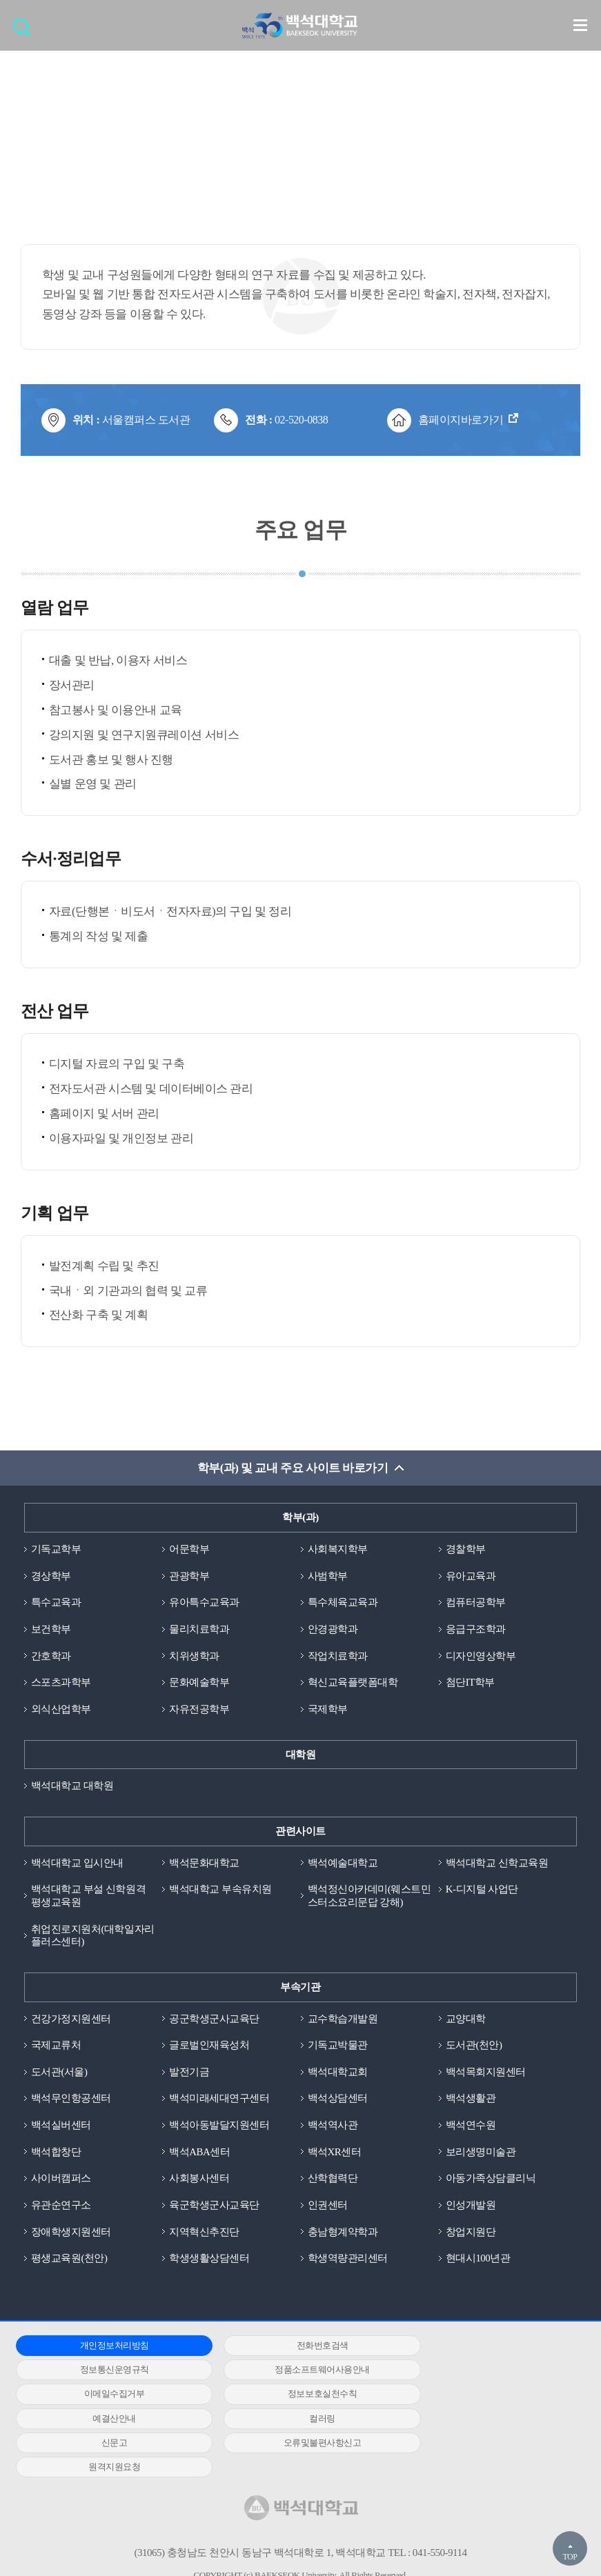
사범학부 (328, 1575)
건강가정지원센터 (71, 2020)
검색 (25, 31)
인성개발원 (471, 2207)
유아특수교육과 (204, 1602)
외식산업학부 (61, 1709)
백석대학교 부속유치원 (220, 1890)
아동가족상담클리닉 (491, 2180)
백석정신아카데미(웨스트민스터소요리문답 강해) (369, 1897)
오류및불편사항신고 (105, 2420)
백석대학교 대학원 (72, 1787)
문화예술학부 (199, 1682)
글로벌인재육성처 (209, 2046)
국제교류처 (56, 2046)
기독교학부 (56, 1549)
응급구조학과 (476, 1629)
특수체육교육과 (343, 1602)
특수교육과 (56, 1602)
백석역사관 (333, 2127)
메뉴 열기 (580, 24)
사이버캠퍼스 (61, 2180)
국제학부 (328, 1709)
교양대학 (466, 2020)
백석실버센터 (61, 2127)
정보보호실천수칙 (482, 2371)
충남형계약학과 (343, 2233)
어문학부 (189, 1549)
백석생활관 (471, 2100)
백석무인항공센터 (71, 2100)
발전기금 (189, 2073)
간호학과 (51, 1656)
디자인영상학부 (481, 1656)
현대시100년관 (478, 2260)
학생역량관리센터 (348, 2260)
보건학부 (51, 1629)
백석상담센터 (338, 2100)
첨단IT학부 (470, 1682)
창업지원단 (471, 2233)
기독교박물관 (338, 2046)
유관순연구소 (61, 2207)
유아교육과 (471, 1575)
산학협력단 (333, 2180)
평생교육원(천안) (69, 2260)
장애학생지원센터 (71, 2233)
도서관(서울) (59, 2073)
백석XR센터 (335, 2153)
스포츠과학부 (61, 1682)
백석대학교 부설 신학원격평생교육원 (88, 1897)
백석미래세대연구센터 (219, 2100)
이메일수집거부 (294, 2371)
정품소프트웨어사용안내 (104, 2371)
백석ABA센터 (199, 2153)
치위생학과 (194, 1656)
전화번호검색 (293, 2347)
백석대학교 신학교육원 (497, 1863)
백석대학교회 (338, 2073)
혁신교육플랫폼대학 (353, 1682)
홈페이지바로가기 (461, 420)
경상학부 (51, 1575)
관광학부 (189, 1575)
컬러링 (294, 2396)
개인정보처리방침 (104, 2347)
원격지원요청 (293, 2420)
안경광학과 (333, 1629)
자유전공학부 (199, 1709)
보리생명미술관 (481, 2153)
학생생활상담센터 (209, 2260)
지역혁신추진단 (204, 2233)
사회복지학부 (338, 1549)
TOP (569, 2557)
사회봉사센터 (199, 2180)
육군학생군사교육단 (214, 2207)
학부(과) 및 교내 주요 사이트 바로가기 (292, 1468)
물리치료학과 (199, 1629)
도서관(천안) (474, 2046)
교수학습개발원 (343, 2020)
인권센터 (328, 2207)
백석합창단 (56, 2153)
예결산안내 (105, 2396)
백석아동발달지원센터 (219, 2127)
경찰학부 (466, 1549)
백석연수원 (471, 2127)
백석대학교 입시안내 (77, 1863)
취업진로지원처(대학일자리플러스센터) (93, 1936)
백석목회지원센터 (486, 2073)
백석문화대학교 (204, 1863)
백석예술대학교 (343, 1863)
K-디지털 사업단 (482, 1890)
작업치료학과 (338, 1656)
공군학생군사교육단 (214, 2020)
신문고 (482, 2396)
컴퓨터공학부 (476, 1602)
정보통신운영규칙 (482, 2347)
